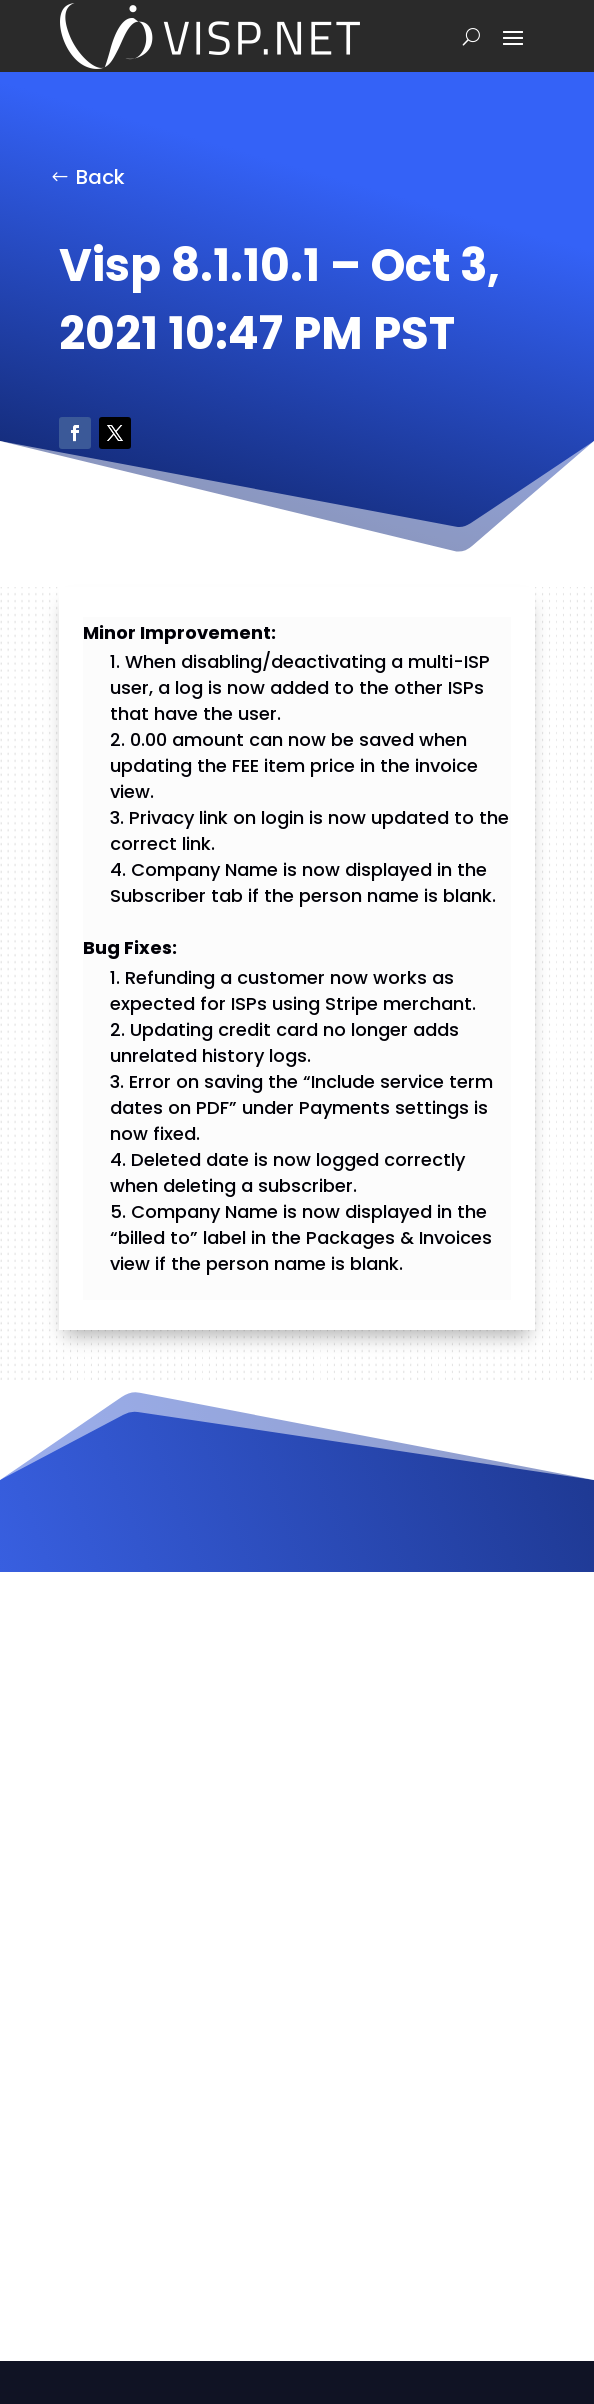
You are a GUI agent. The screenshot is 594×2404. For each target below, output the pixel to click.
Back (100, 177)
